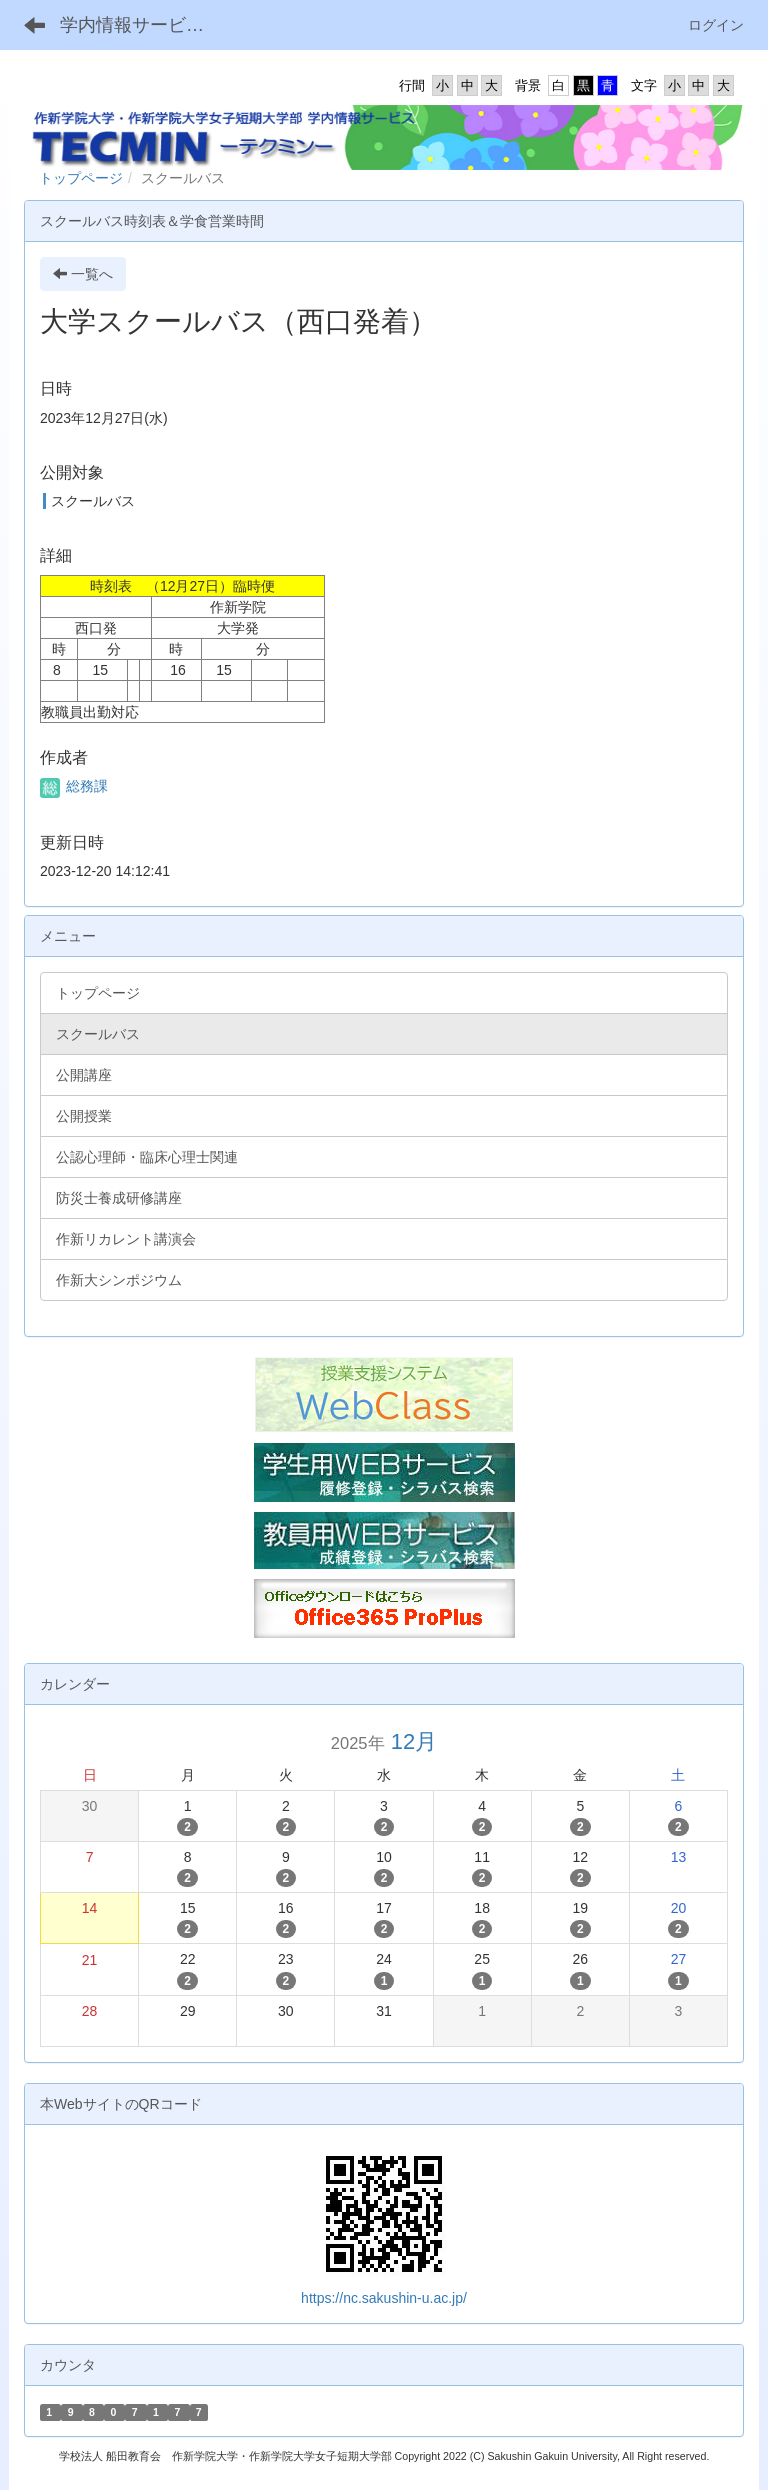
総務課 (74, 786)
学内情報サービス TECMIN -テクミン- (144, 25)
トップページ (81, 178)
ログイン (716, 25)
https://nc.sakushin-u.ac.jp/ (384, 2298)
